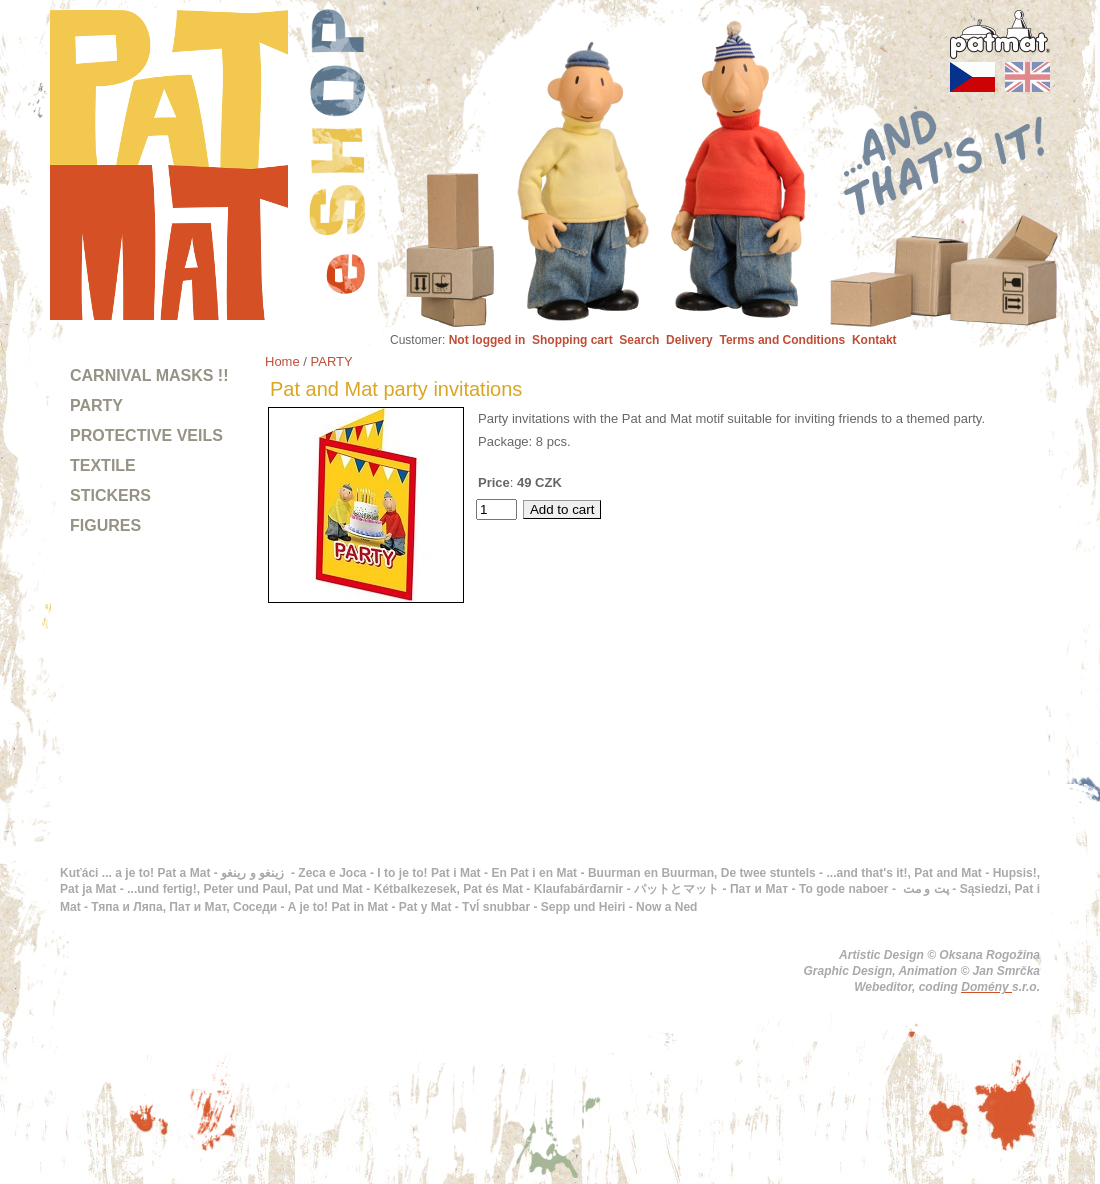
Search (639, 340)
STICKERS (110, 495)
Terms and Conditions (782, 340)
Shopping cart (572, 340)
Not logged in (487, 340)
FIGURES (105, 525)
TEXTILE (103, 465)
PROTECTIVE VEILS (146, 435)
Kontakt (874, 340)
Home (282, 361)
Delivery (689, 340)
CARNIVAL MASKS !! (149, 375)
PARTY (96, 405)
